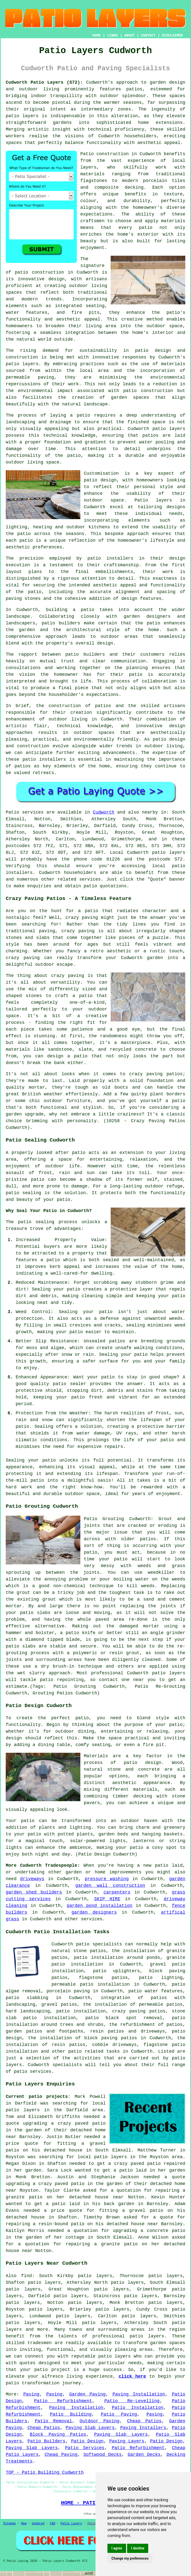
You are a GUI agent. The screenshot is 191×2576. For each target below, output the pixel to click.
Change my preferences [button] (129, 2558)
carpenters (116, 1892)
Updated (38, 2523)
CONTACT (148, 35)
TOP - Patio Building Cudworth (45, 2472)
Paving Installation (138, 2394)
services (91, 1919)
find (26, 2275)
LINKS (112, 35)
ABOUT (129, 35)
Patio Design (87, 2441)
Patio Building (71, 2414)
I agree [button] (116, 2548)
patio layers (22, 115)
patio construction (39, 272)
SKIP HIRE (107, 1898)
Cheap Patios (144, 2421)
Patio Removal (53, 2421)
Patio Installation (137, 2407)
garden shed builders (34, 1892)
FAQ (52, 2523)
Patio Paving (119, 2414)
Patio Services (84, 2447)
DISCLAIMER (172, 35)
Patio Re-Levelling (131, 2400)
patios (103, 705)
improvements (125, 1872)
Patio (12, 812)
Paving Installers (143, 2427)
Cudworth (103, 812)
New (24, 2523)
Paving (31, 2394)
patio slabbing (27, 1997)
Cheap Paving (61, 2454)
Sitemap (9, 2523)
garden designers (94, 1912)
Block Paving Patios (58, 2434)
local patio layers (102, 2156)
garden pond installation (99, 1905)
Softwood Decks (102, 2454)
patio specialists (99, 1944)
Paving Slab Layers (90, 2427)
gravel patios (59, 2004)
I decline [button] (137, 2548)
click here (132, 2376)
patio (83, 415)
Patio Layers (71, 2523)
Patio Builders (46, 2441)
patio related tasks (94, 2051)
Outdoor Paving (99, 2421)
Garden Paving (87, 2394)
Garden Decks (144, 2454)
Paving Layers (126, 2441)
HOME (97, 35)
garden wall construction (110, 1885)
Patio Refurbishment (63, 2400)
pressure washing (107, 1878)
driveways (32, 1878)
